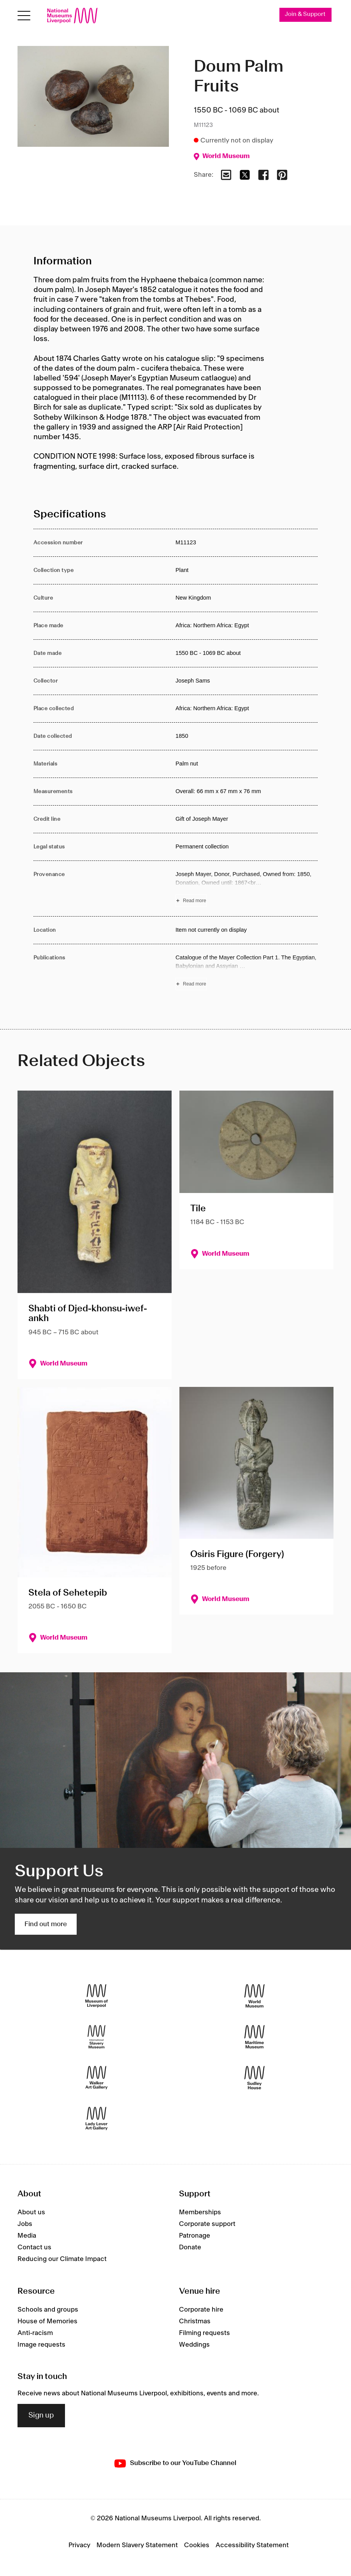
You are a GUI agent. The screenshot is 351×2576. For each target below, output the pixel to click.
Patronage (194, 2236)
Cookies (196, 2545)
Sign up (41, 2415)
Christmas (195, 2321)
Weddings (194, 2344)
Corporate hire (201, 2309)
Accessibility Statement (252, 2545)
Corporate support (207, 2224)
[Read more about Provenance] (247, 888)
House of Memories (47, 2321)
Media (27, 2236)
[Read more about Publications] (247, 972)
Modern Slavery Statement (137, 2545)
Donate (190, 2247)
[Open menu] (24, 15)
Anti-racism (35, 2333)
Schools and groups (48, 2309)
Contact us (34, 2247)
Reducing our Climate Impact (62, 2259)
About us (31, 2212)
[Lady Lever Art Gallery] (97, 2118)
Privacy (79, 2545)
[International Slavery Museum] (97, 2036)
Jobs (25, 2224)
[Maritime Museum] (254, 2036)
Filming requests (204, 2333)
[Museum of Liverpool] (97, 1995)
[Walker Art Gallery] (97, 2077)
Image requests (41, 2344)
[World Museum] (254, 1995)
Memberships (200, 2212)
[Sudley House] (254, 2077)
